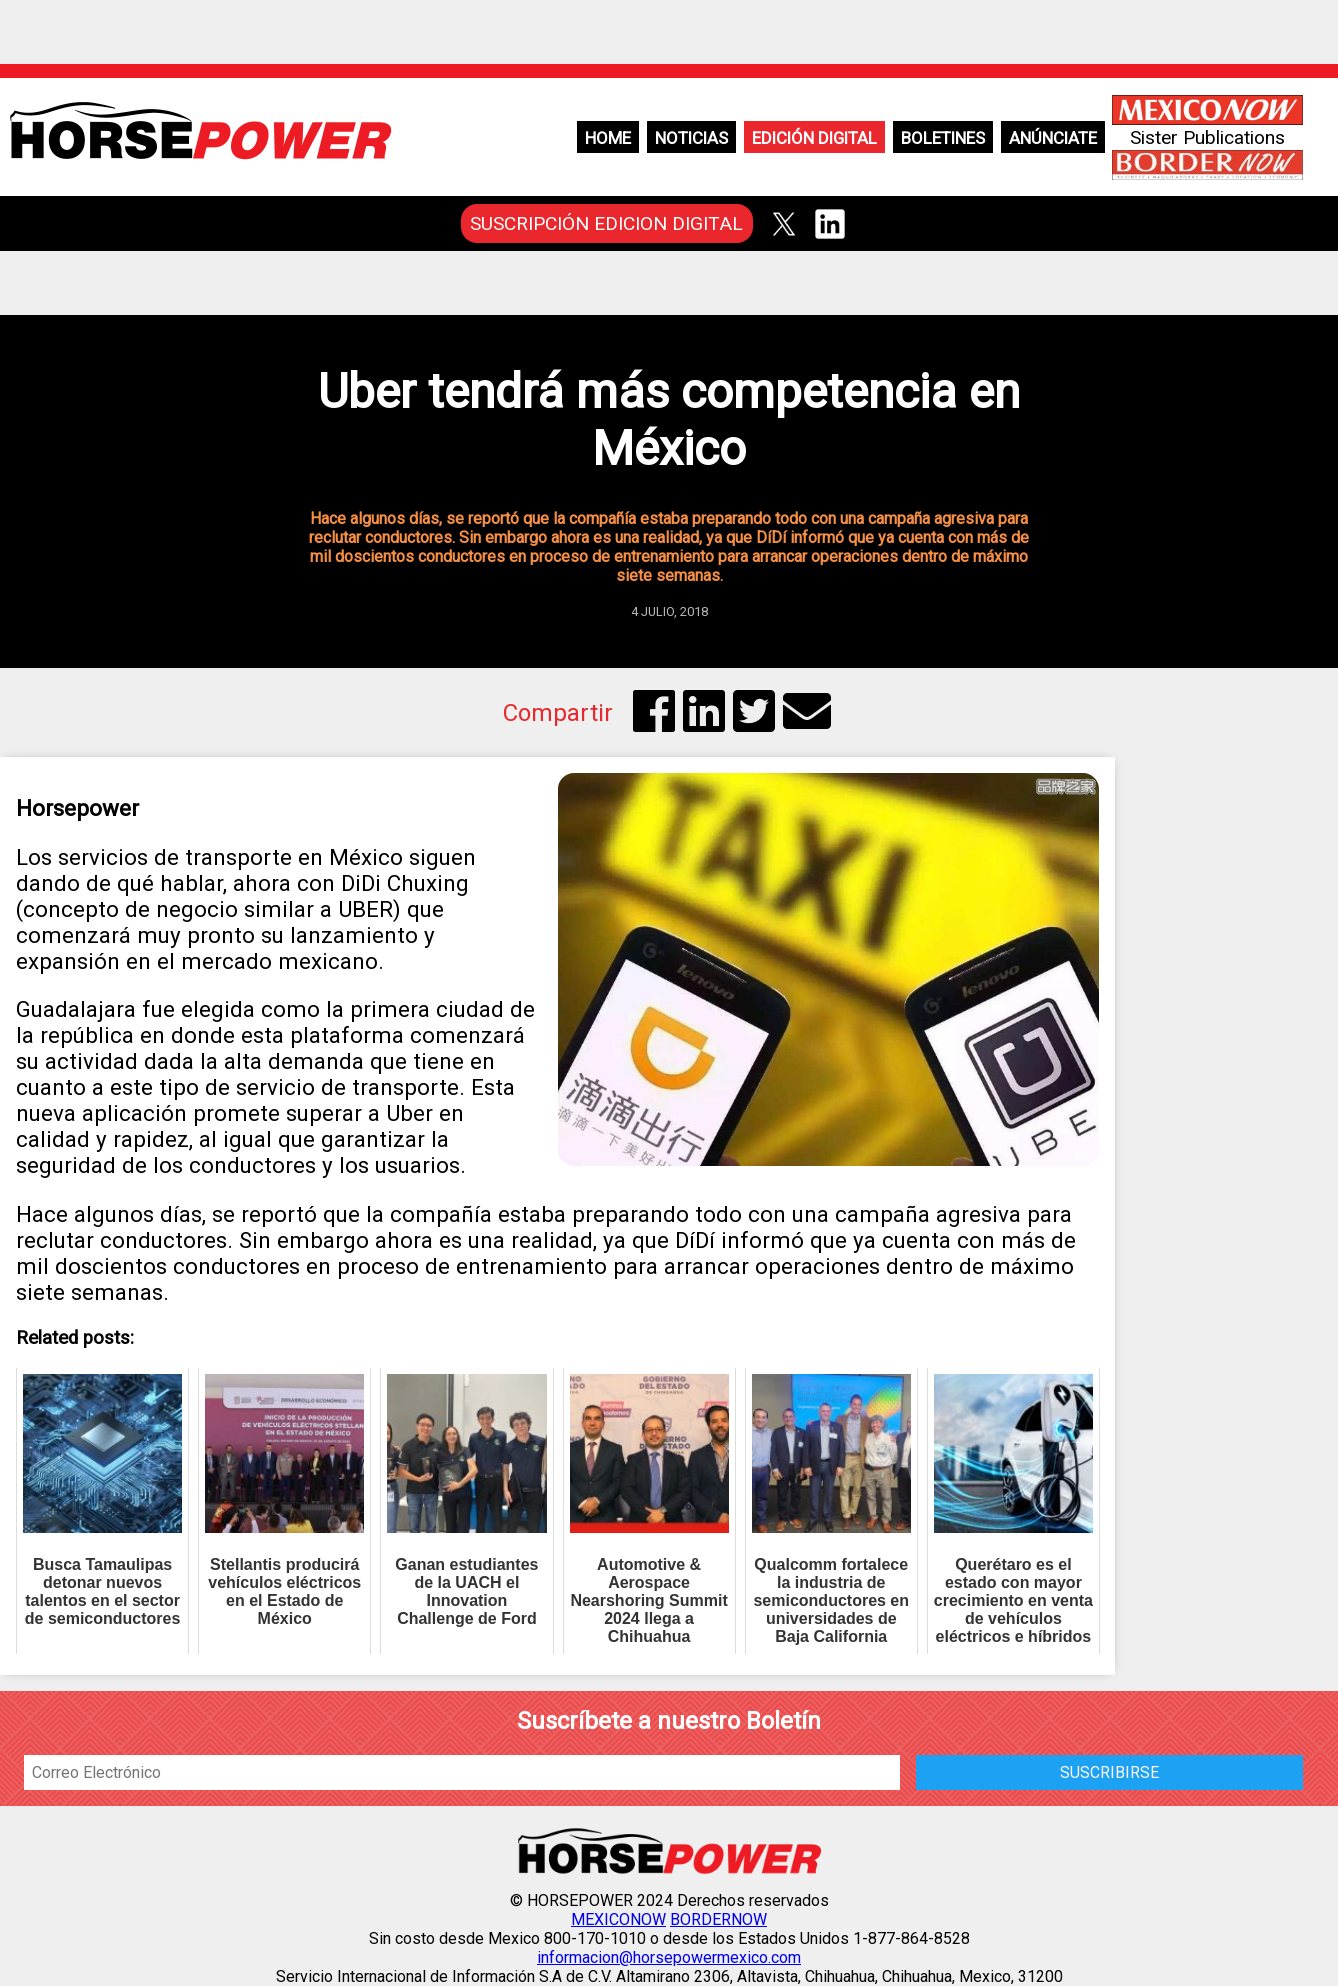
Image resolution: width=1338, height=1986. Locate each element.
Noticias (691, 138)
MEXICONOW (618, 1919)
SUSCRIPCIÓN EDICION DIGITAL (606, 223)
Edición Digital (814, 138)
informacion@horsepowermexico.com (669, 1957)
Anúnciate (1053, 138)
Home (608, 138)
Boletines (943, 138)
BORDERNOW (718, 1919)
